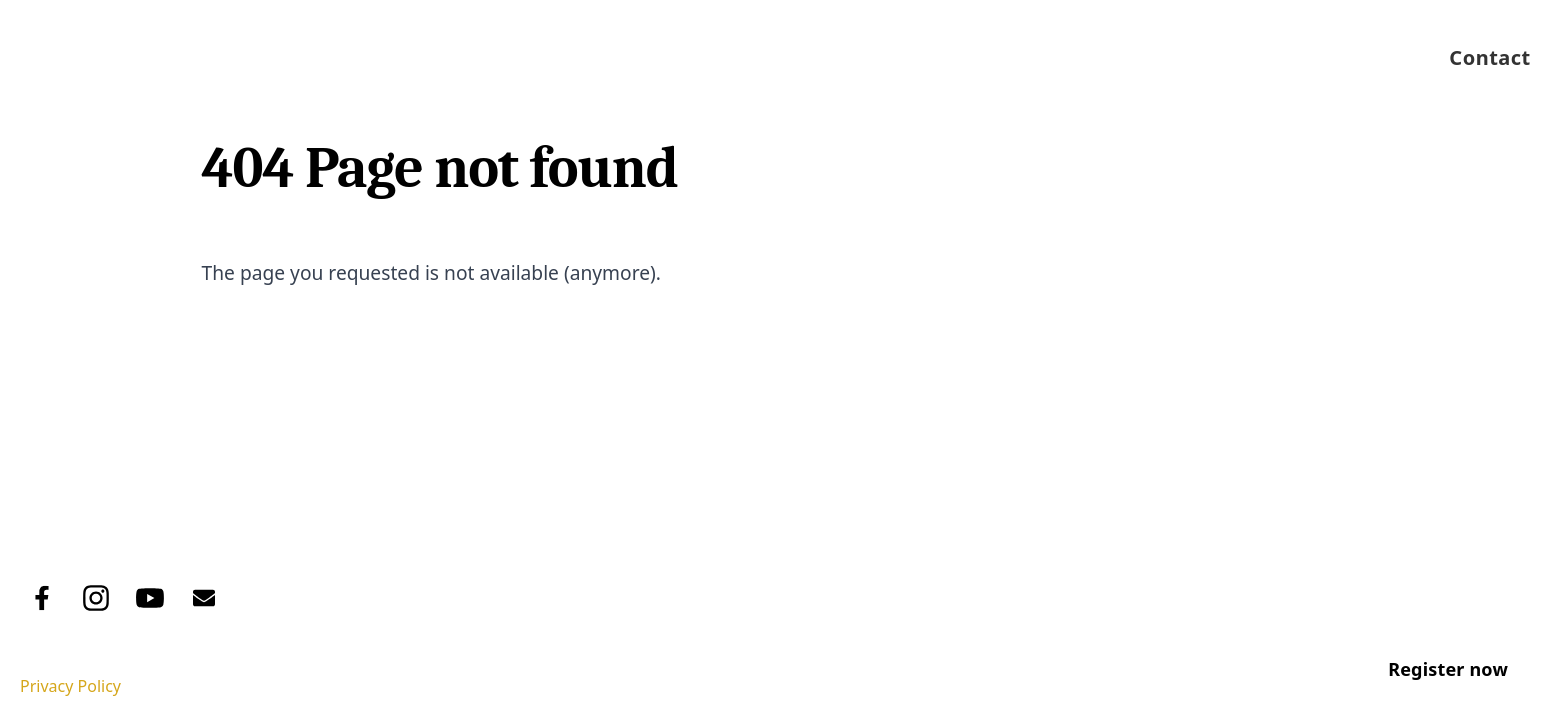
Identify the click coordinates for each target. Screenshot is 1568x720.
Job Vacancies (1118, 57)
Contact (1490, 57)
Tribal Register (933, 57)
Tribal (178, 542)
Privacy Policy (70, 686)
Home (686, 57)
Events (1261, 57)
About (786, 57)
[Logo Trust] (84, 57)
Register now (1448, 669)
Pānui (1364, 57)
